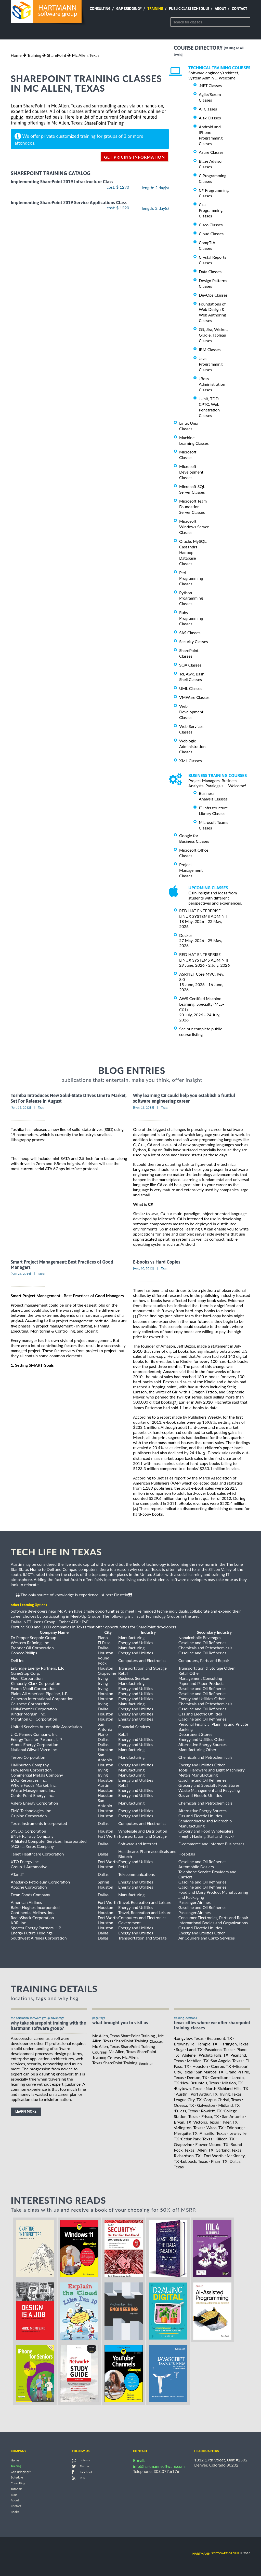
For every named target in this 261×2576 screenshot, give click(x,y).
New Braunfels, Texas (200, 2082)
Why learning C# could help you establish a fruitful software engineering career (184, 1098)
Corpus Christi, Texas (222, 2099)
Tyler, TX (230, 2122)
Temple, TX (207, 2043)
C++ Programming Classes (211, 210)
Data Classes (210, 271)
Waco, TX (215, 2127)
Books (15, 2512)
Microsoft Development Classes (191, 472)
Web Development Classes (191, 712)
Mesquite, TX (186, 2133)
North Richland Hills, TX (227, 2088)
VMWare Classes (194, 697)
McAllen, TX (197, 2060)
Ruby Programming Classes (191, 618)
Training (155, 9)
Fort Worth (214, 2155)
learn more (25, 2111)
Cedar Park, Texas (196, 2138)
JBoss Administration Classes (212, 384)
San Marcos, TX (209, 2071)
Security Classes (193, 641)
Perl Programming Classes (191, 578)
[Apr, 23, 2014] (21, 1274)
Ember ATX (69, 1621)
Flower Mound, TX (211, 2144)
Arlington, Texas (189, 2127)
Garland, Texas (228, 2150)
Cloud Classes (211, 233)
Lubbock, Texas (194, 2161)
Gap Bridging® (21, 2472)
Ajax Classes (210, 117)
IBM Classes (209, 349)
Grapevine (183, 2144)
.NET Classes (210, 85)
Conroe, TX (221, 2066)
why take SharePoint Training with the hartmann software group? (48, 2025)
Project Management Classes (191, 870)
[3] (204, 1453)
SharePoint (56, 55)
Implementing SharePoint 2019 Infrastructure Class (62, 182)
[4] (135, 1508)
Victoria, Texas (206, 2122)
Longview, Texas (189, 2038)
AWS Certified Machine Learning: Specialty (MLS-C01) (201, 1004)
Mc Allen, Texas (85, 55)
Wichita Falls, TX (213, 2055)
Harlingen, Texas (234, 2043)
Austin (181, 2094)
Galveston (206, 2105)
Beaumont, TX (219, 2038)
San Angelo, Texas (226, 2060)
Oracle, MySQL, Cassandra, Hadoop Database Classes (193, 552)
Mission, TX (232, 2082)
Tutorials (16, 2489)
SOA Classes (190, 664)
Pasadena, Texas (219, 2049)
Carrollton (219, 2077)
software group (215, 2553)
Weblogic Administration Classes (192, 746)
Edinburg (234, 2127)
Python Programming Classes (191, 598)
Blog (14, 2495)
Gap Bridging (129, 9)
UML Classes (190, 688)
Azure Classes (211, 152)
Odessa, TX (184, 2105)
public (17, 117)
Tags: (41, 1107)
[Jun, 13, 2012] (21, 1107)
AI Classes (208, 108)
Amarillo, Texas (213, 2133)
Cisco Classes (211, 224)
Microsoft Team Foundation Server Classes (193, 506)
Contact (239, 9)
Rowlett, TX (211, 2110)
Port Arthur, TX (204, 2094)
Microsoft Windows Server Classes (194, 527)
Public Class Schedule (189, 9)
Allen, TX (206, 2150)
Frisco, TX (210, 2116)
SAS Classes (190, 632)
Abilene (188, 2055)
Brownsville (184, 2043)
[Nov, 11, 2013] (143, 1107)
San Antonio (233, 2116)
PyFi (85, 1621)
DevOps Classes (213, 295)
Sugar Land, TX (189, 2049)
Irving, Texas (230, 2094)
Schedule (17, 2478)
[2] (175, 1402)
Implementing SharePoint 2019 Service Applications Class (69, 202)
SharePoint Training (104, 123)
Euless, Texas (186, 2110)
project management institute (82, 1320)
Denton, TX (197, 2077)
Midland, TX (229, 2105)
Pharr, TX (219, 2161)
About (220, 9)
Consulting (100, 9)
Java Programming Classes (211, 364)
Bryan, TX (182, 2122)
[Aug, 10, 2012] (143, 1268)
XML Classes (190, 760)
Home (16, 55)
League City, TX (188, 2099)
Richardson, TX (187, 2155)
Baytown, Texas (188, 2088)
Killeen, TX (224, 2138)
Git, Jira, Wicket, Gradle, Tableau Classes (213, 335)
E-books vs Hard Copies (156, 1262)
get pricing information (134, 157)
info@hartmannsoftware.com (159, 2466)
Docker (185, 935)
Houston (200, 2066)
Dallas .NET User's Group (33, 1621)
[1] (135, 1316)
